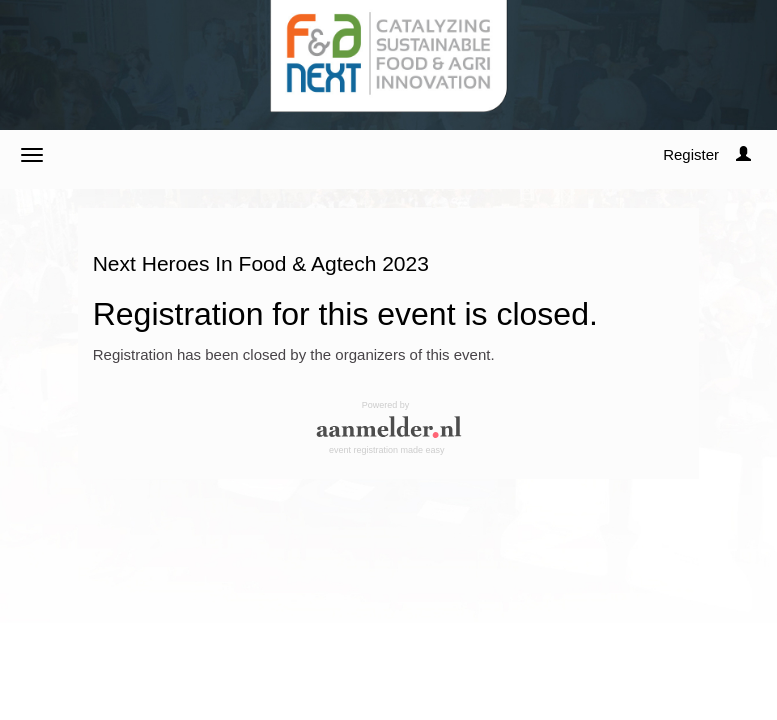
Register (691, 154)
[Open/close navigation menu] (32, 155)
